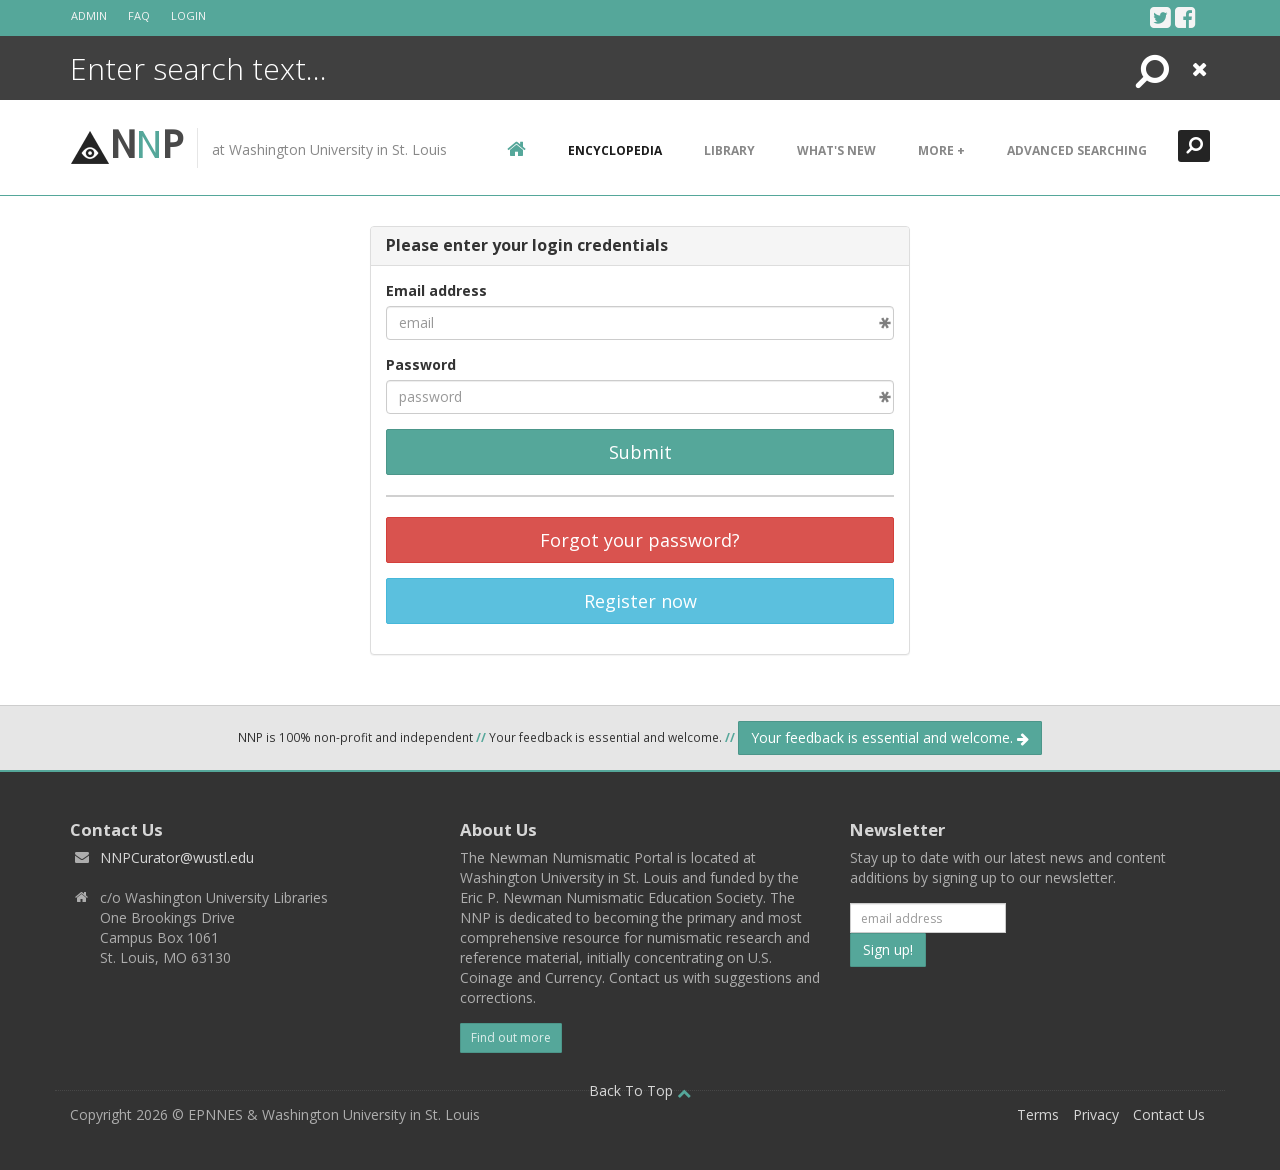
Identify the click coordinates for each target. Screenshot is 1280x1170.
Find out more (511, 1037)
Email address (436, 290)
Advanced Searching (1077, 150)
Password (421, 364)
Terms (1038, 1114)
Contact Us (1169, 1114)
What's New (836, 150)
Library (729, 150)
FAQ (139, 15)
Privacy (1096, 1114)
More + (941, 150)
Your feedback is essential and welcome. (890, 737)
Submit (640, 452)
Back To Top (640, 1090)
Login (188, 15)
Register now (640, 601)
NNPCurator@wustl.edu (177, 857)
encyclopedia (615, 150)
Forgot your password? (640, 540)
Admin (89, 15)
